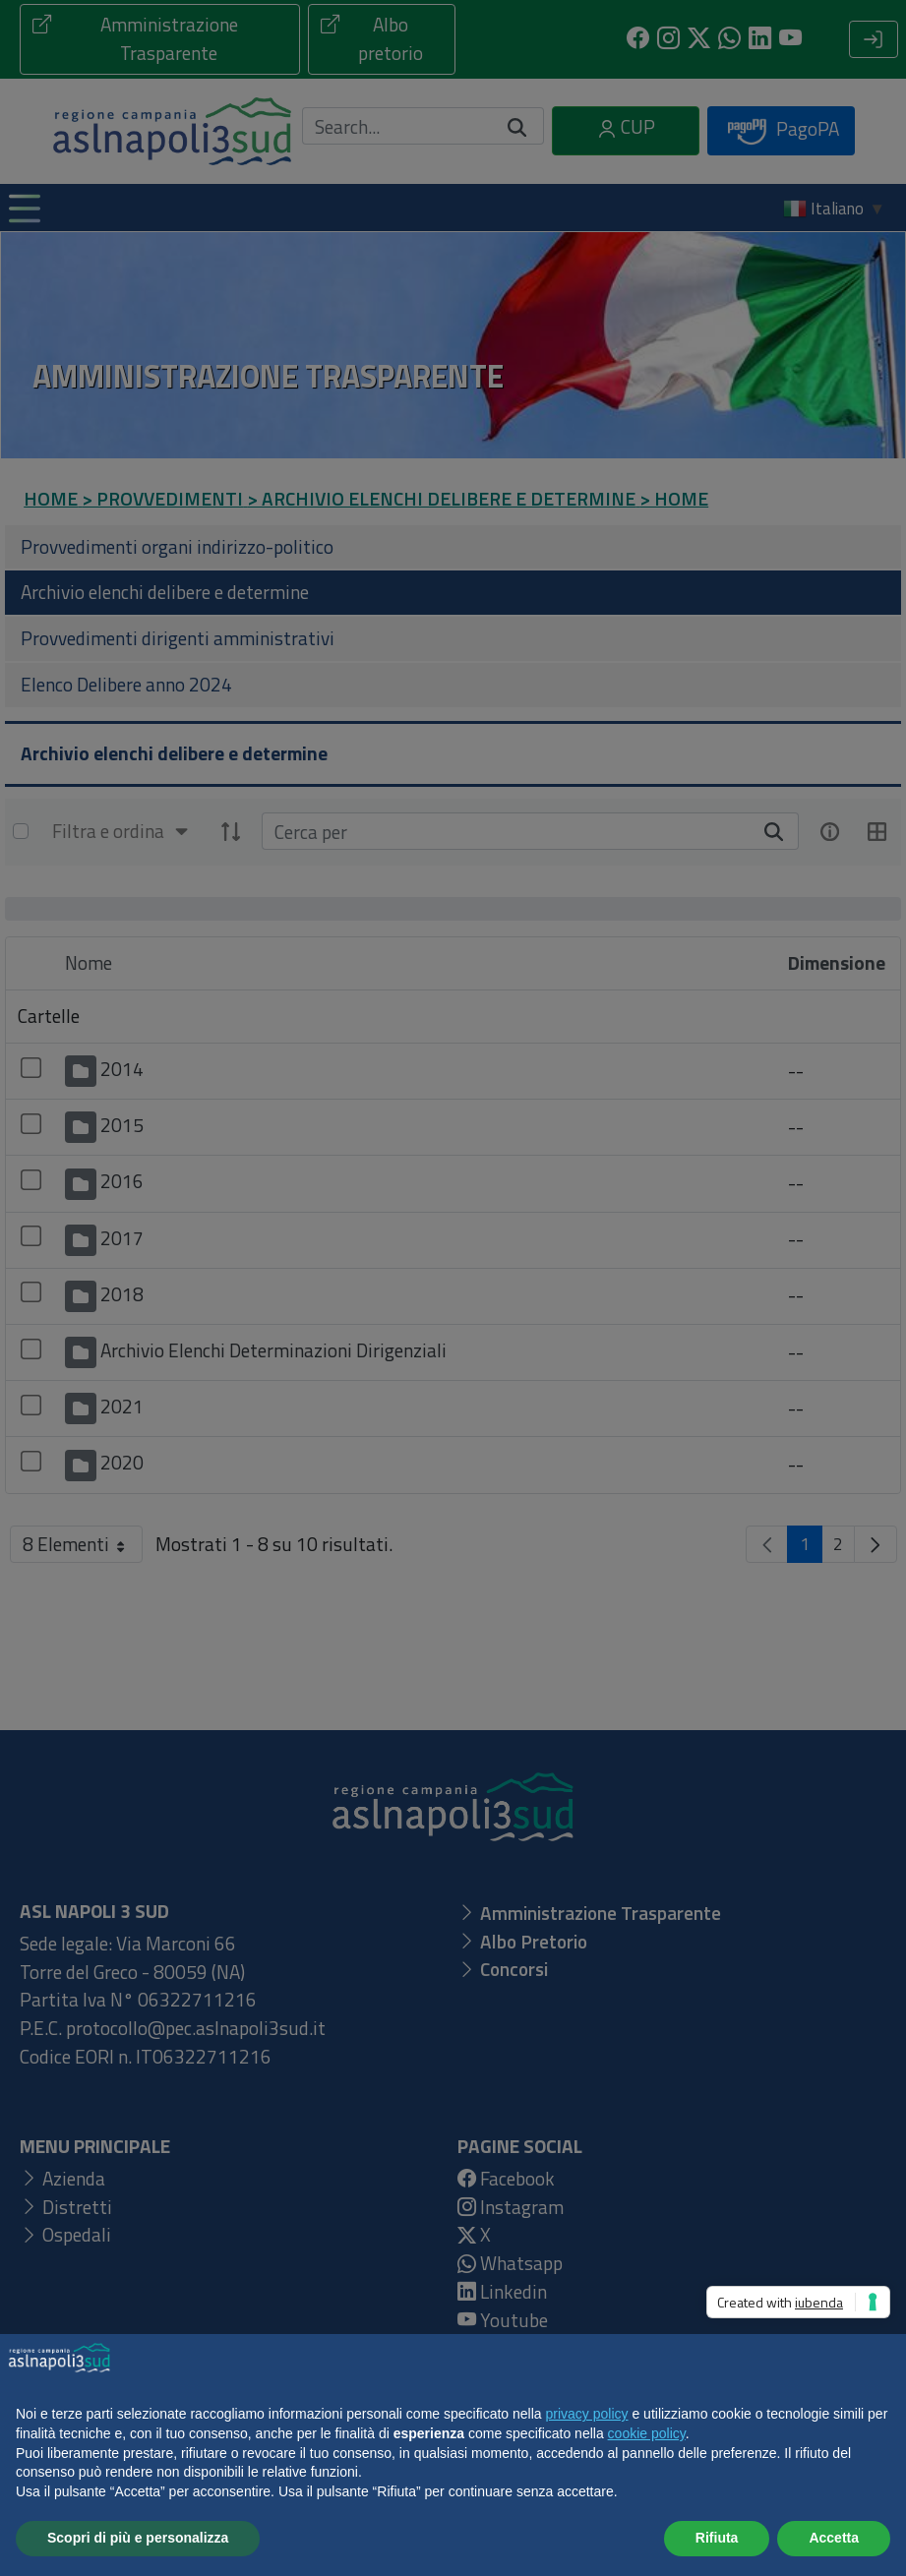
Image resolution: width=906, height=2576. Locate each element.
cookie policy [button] (647, 2433)
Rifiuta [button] (717, 2538)
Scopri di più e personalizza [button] (137, 2538)
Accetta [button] (834, 2538)
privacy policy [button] (587, 2414)
